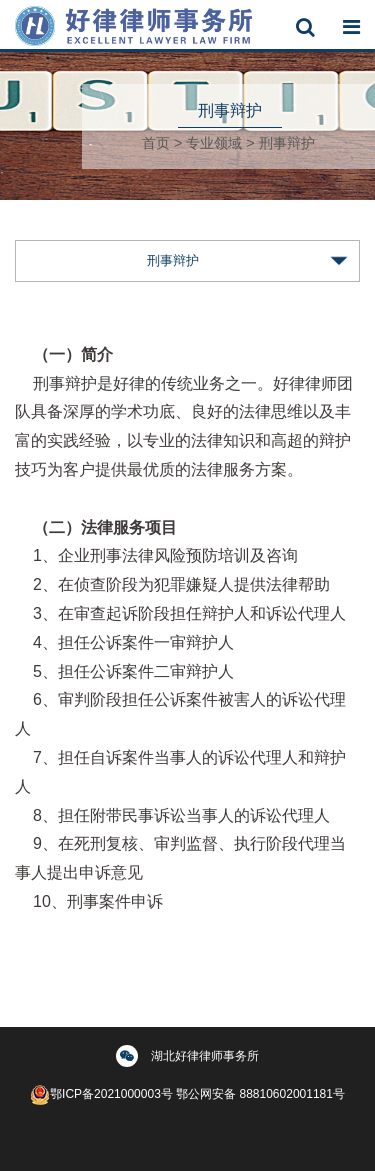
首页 (156, 143)
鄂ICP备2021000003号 (101, 1094)
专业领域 (214, 143)
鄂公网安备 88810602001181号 (260, 1094)
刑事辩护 (287, 143)
